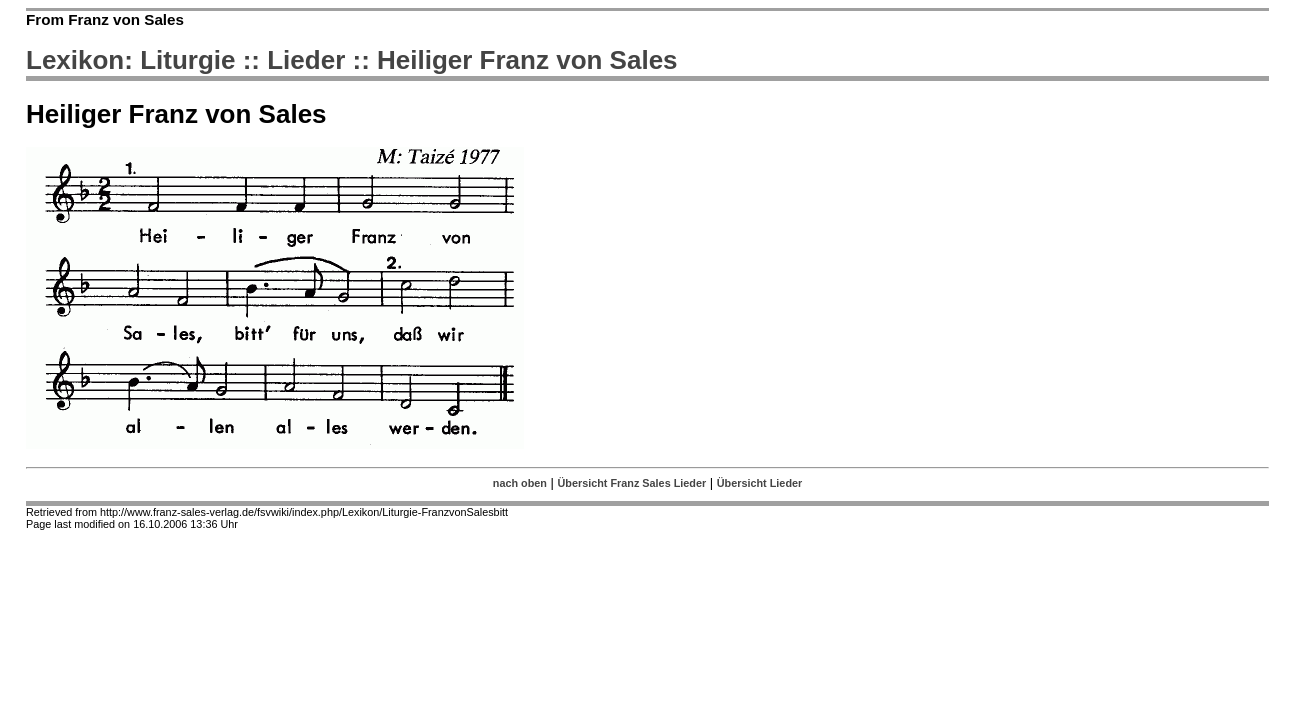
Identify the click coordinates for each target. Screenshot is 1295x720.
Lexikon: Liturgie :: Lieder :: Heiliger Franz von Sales (352, 60)
